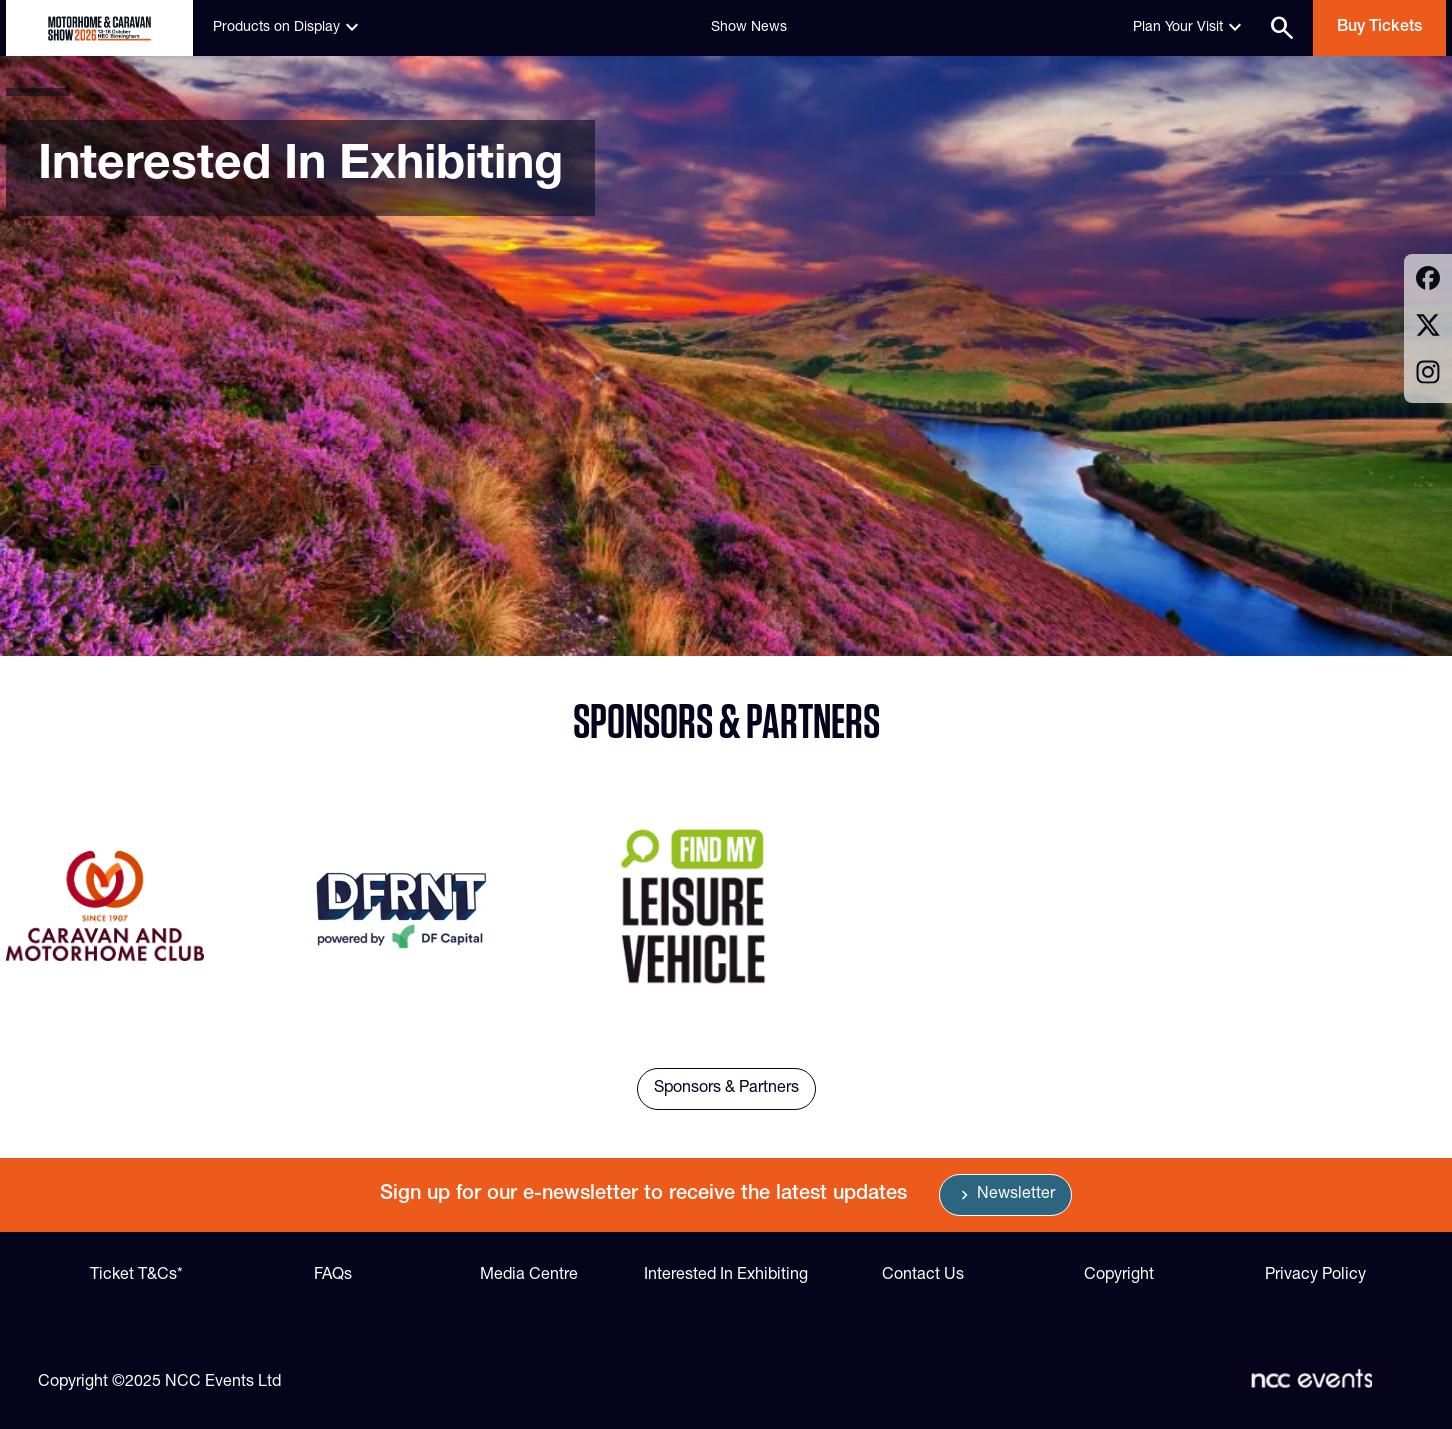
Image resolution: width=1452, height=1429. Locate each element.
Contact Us (923, 1276)
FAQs (333, 1276)
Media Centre (529, 1276)
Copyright (1119, 1276)
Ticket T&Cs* (136, 1276)
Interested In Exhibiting (726, 1276)
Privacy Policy (1315, 1276)
